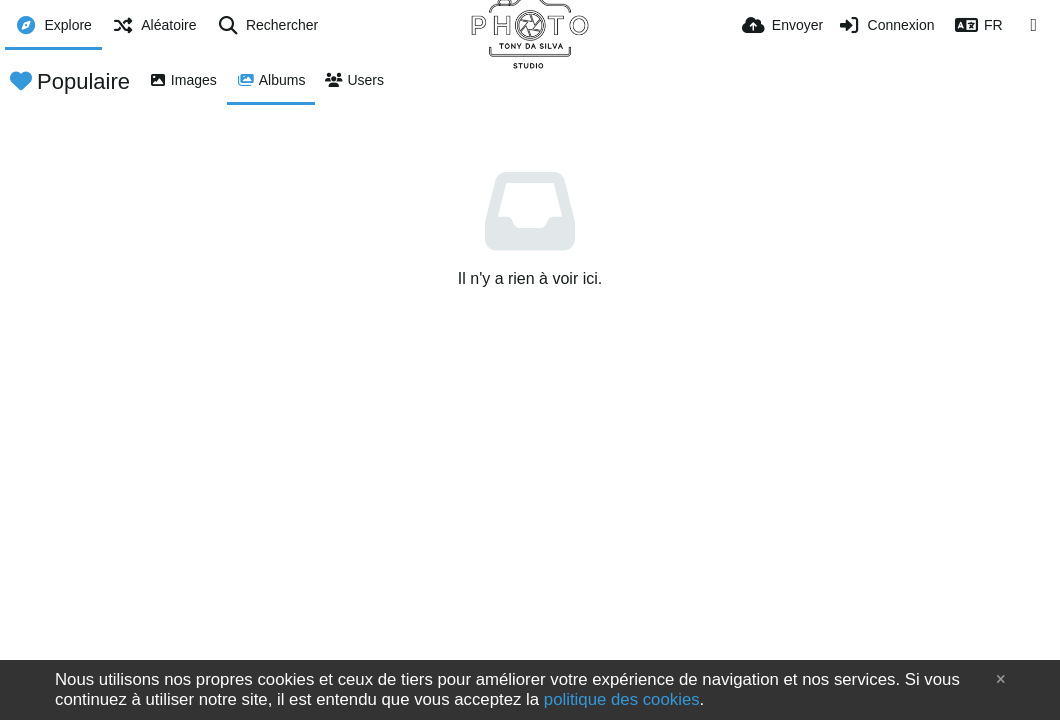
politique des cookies (622, 699)
